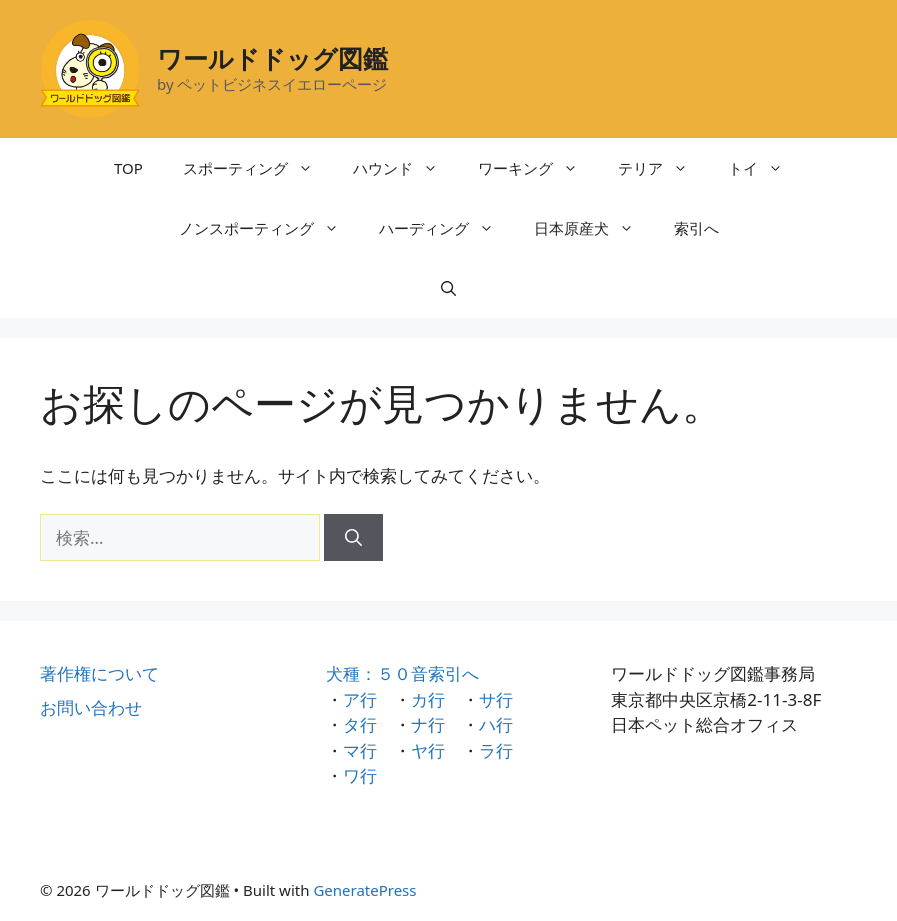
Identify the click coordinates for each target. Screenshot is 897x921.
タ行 (360, 724)
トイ (765, 168)
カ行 (428, 699)
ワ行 (360, 775)
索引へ (696, 228)
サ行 (496, 699)
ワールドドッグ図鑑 (272, 58)
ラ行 (496, 750)
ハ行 (496, 724)
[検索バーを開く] (448, 288)
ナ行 (428, 724)
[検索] (353, 538)
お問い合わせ (91, 707)
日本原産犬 (594, 228)
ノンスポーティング (269, 228)
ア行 (360, 699)
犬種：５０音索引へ (402, 673)
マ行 (360, 750)
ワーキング (538, 168)
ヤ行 (428, 750)
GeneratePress (364, 890)
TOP (128, 168)
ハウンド (405, 168)
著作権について (99, 673)
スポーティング (258, 168)
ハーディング (446, 228)
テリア (663, 168)
